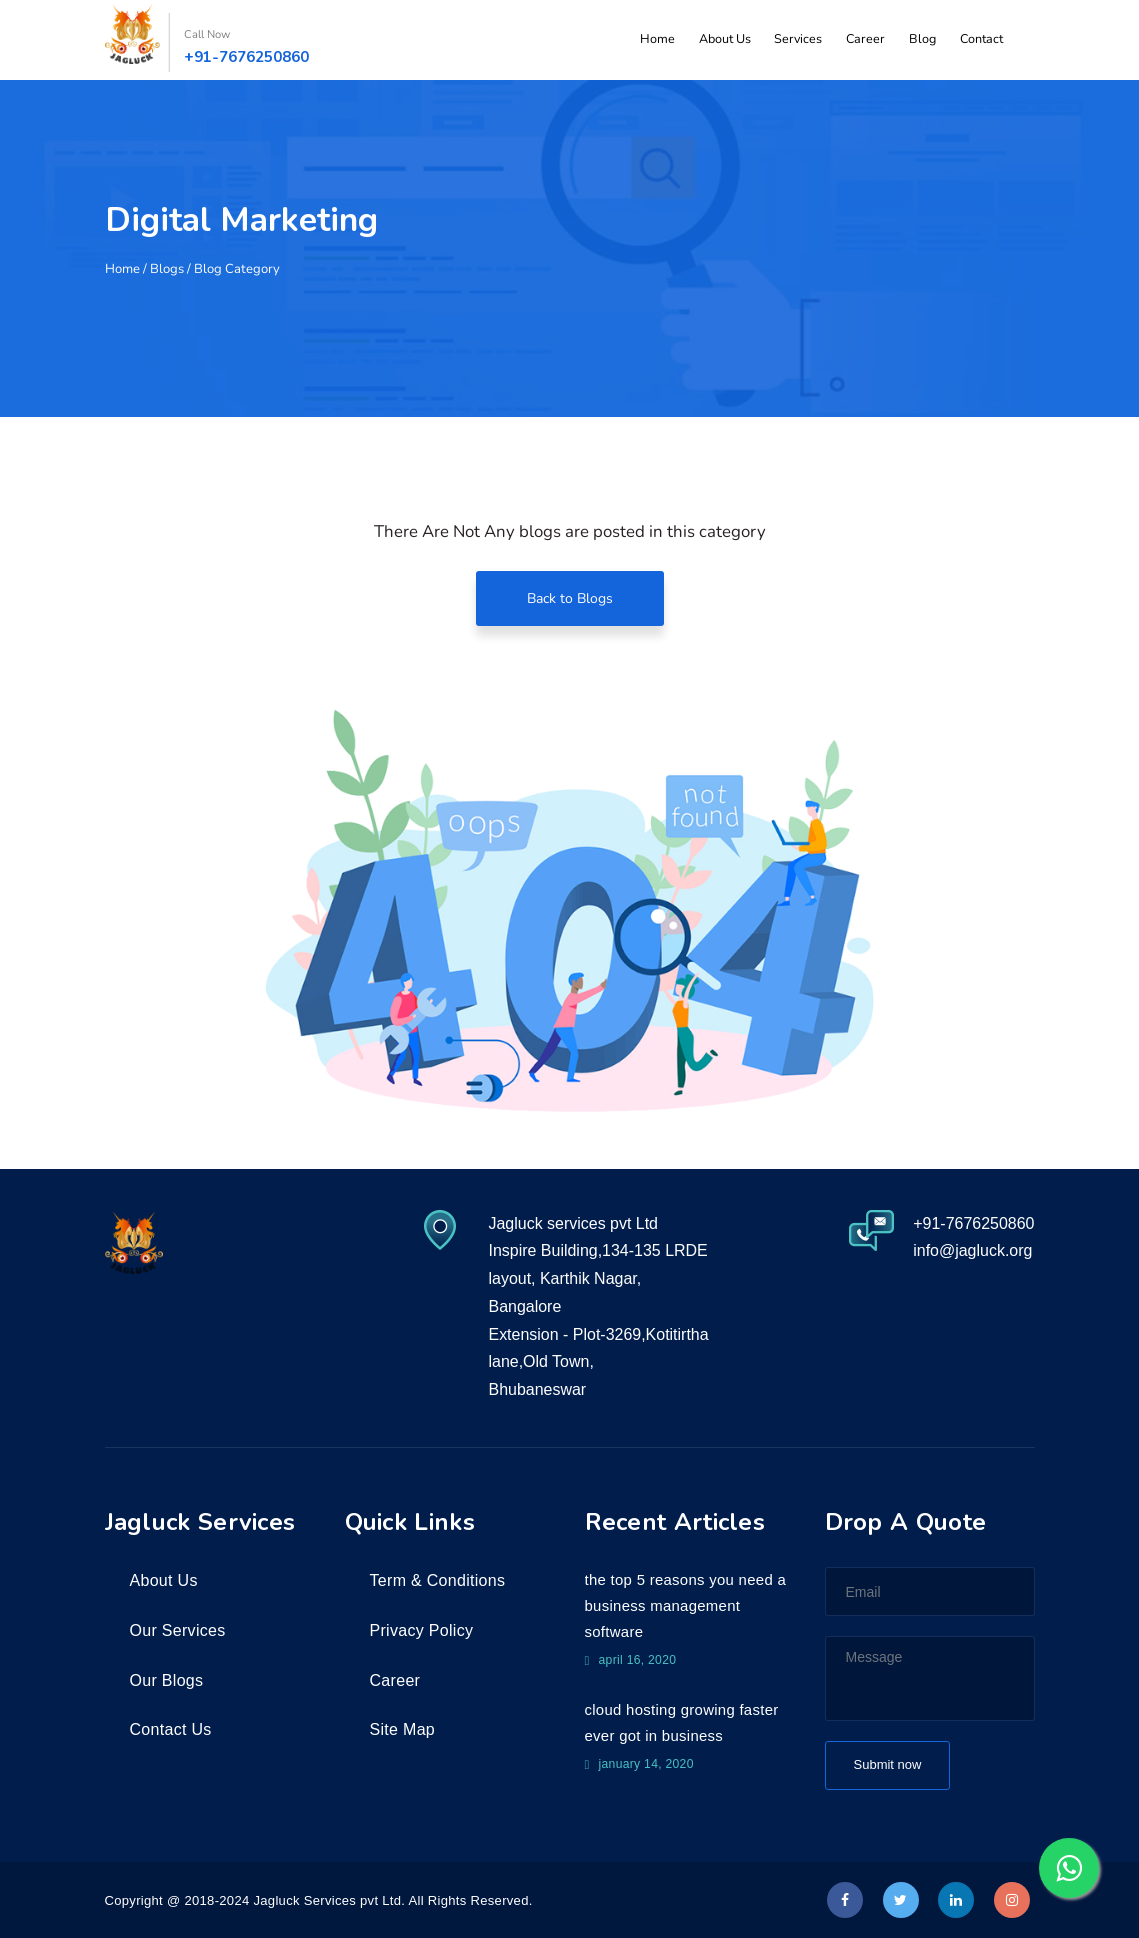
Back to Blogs (570, 598)
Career (874, 40)
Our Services (178, 1630)
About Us (741, 40)
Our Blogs (167, 1680)
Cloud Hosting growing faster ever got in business (682, 1723)
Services (811, 40)
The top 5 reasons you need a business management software (686, 1605)
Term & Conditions (438, 1580)
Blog (927, 40)
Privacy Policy (422, 1630)
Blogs (167, 269)
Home (677, 40)
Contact (982, 40)
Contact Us (171, 1729)
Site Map (403, 1729)
